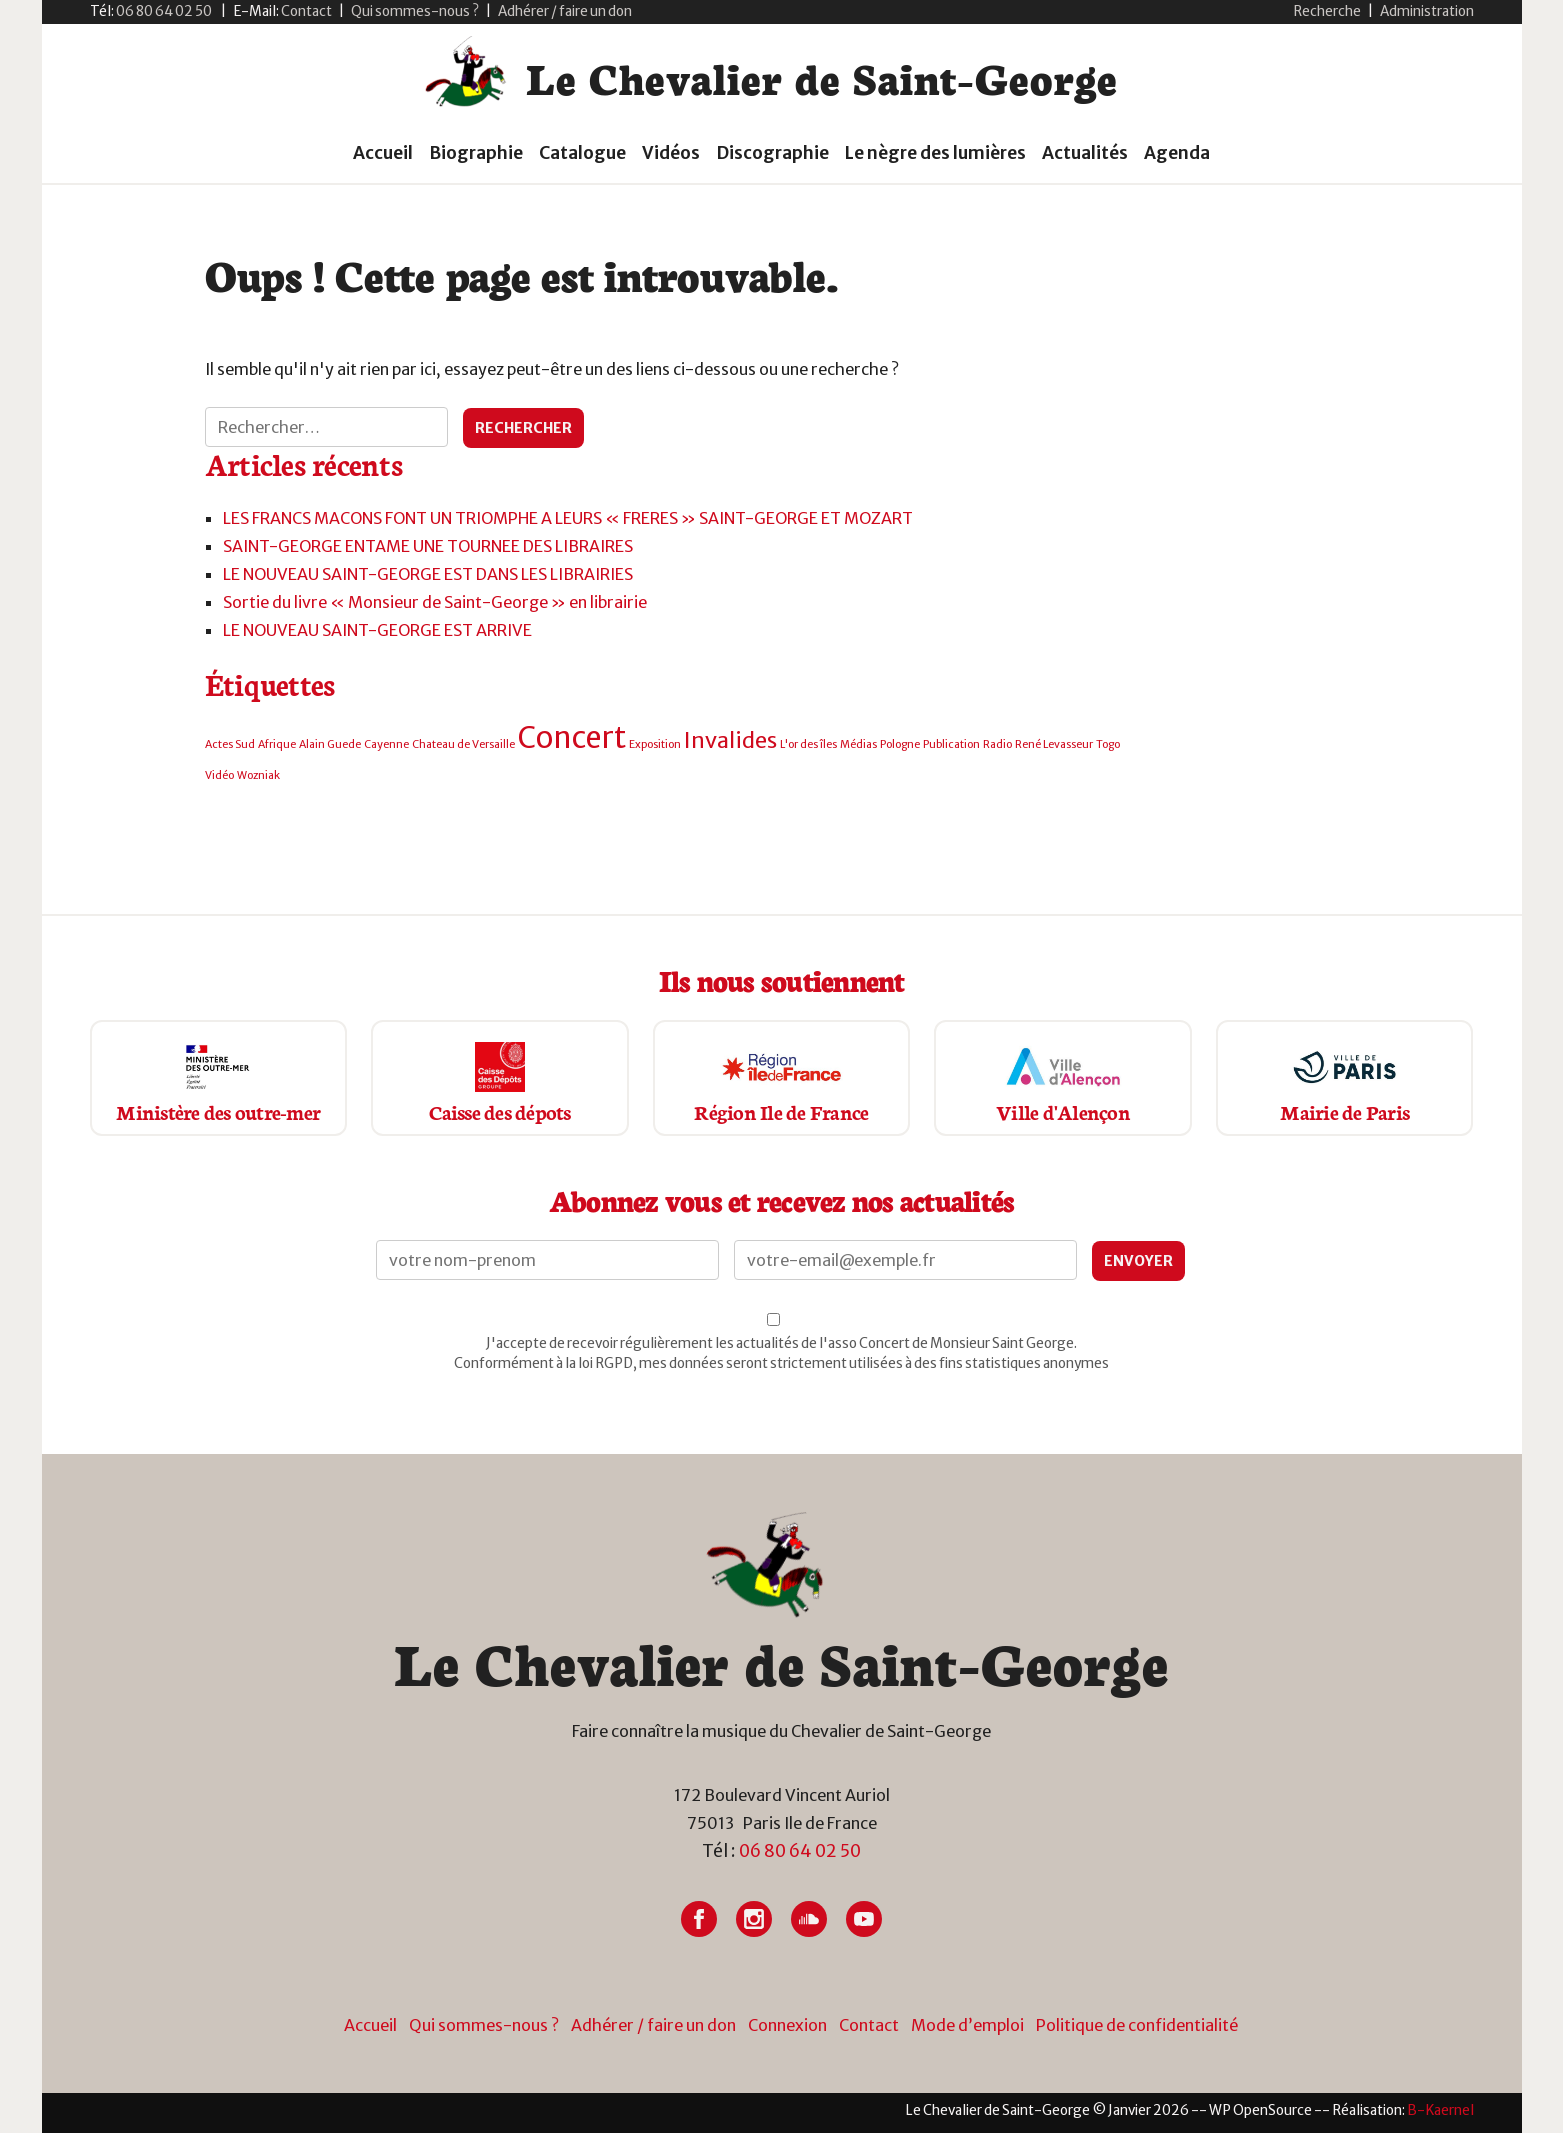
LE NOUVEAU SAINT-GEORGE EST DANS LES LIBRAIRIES (428, 574)
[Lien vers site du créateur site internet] (1440, 2110)
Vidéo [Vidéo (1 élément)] (219, 775)
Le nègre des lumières (935, 153)
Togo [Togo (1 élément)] (1108, 744)
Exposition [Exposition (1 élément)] (655, 744)
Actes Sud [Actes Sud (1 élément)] (230, 744)
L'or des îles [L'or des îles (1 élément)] (808, 744)
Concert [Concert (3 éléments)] (572, 737)
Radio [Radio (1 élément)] (997, 744)
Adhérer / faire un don (565, 11)
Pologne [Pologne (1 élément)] (900, 744)
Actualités (1085, 153)
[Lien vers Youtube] (864, 1919)
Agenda (1177, 153)
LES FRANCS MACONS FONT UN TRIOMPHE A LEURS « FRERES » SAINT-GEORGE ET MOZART (568, 518)
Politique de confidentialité (1137, 2025)
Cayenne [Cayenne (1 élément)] (386, 744)
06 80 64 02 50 (800, 1851)
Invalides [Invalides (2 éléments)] (730, 740)
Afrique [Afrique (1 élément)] (277, 744)
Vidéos (671, 153)
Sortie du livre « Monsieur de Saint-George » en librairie (435, 602)
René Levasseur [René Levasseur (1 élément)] (1054, 744)
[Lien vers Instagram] (754, 1919)
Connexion (787, 2025)
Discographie (772, 153)
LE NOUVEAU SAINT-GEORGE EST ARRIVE (377, 630)
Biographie (476, 153)
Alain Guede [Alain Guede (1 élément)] (330, 744)
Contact (869, 2025)
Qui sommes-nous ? (415, 11)
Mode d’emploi (967, 2025)
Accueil (383, 153)
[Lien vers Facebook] (699, 1919)
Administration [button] (1427, 11)
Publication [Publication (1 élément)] (951, 744)
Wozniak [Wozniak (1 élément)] (258, 775)
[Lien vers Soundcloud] (809, 1919)
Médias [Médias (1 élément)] (858, 744)
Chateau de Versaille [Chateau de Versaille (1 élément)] (463, 744)
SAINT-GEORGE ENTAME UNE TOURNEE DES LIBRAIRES (428, 546)
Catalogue (582, 153)
